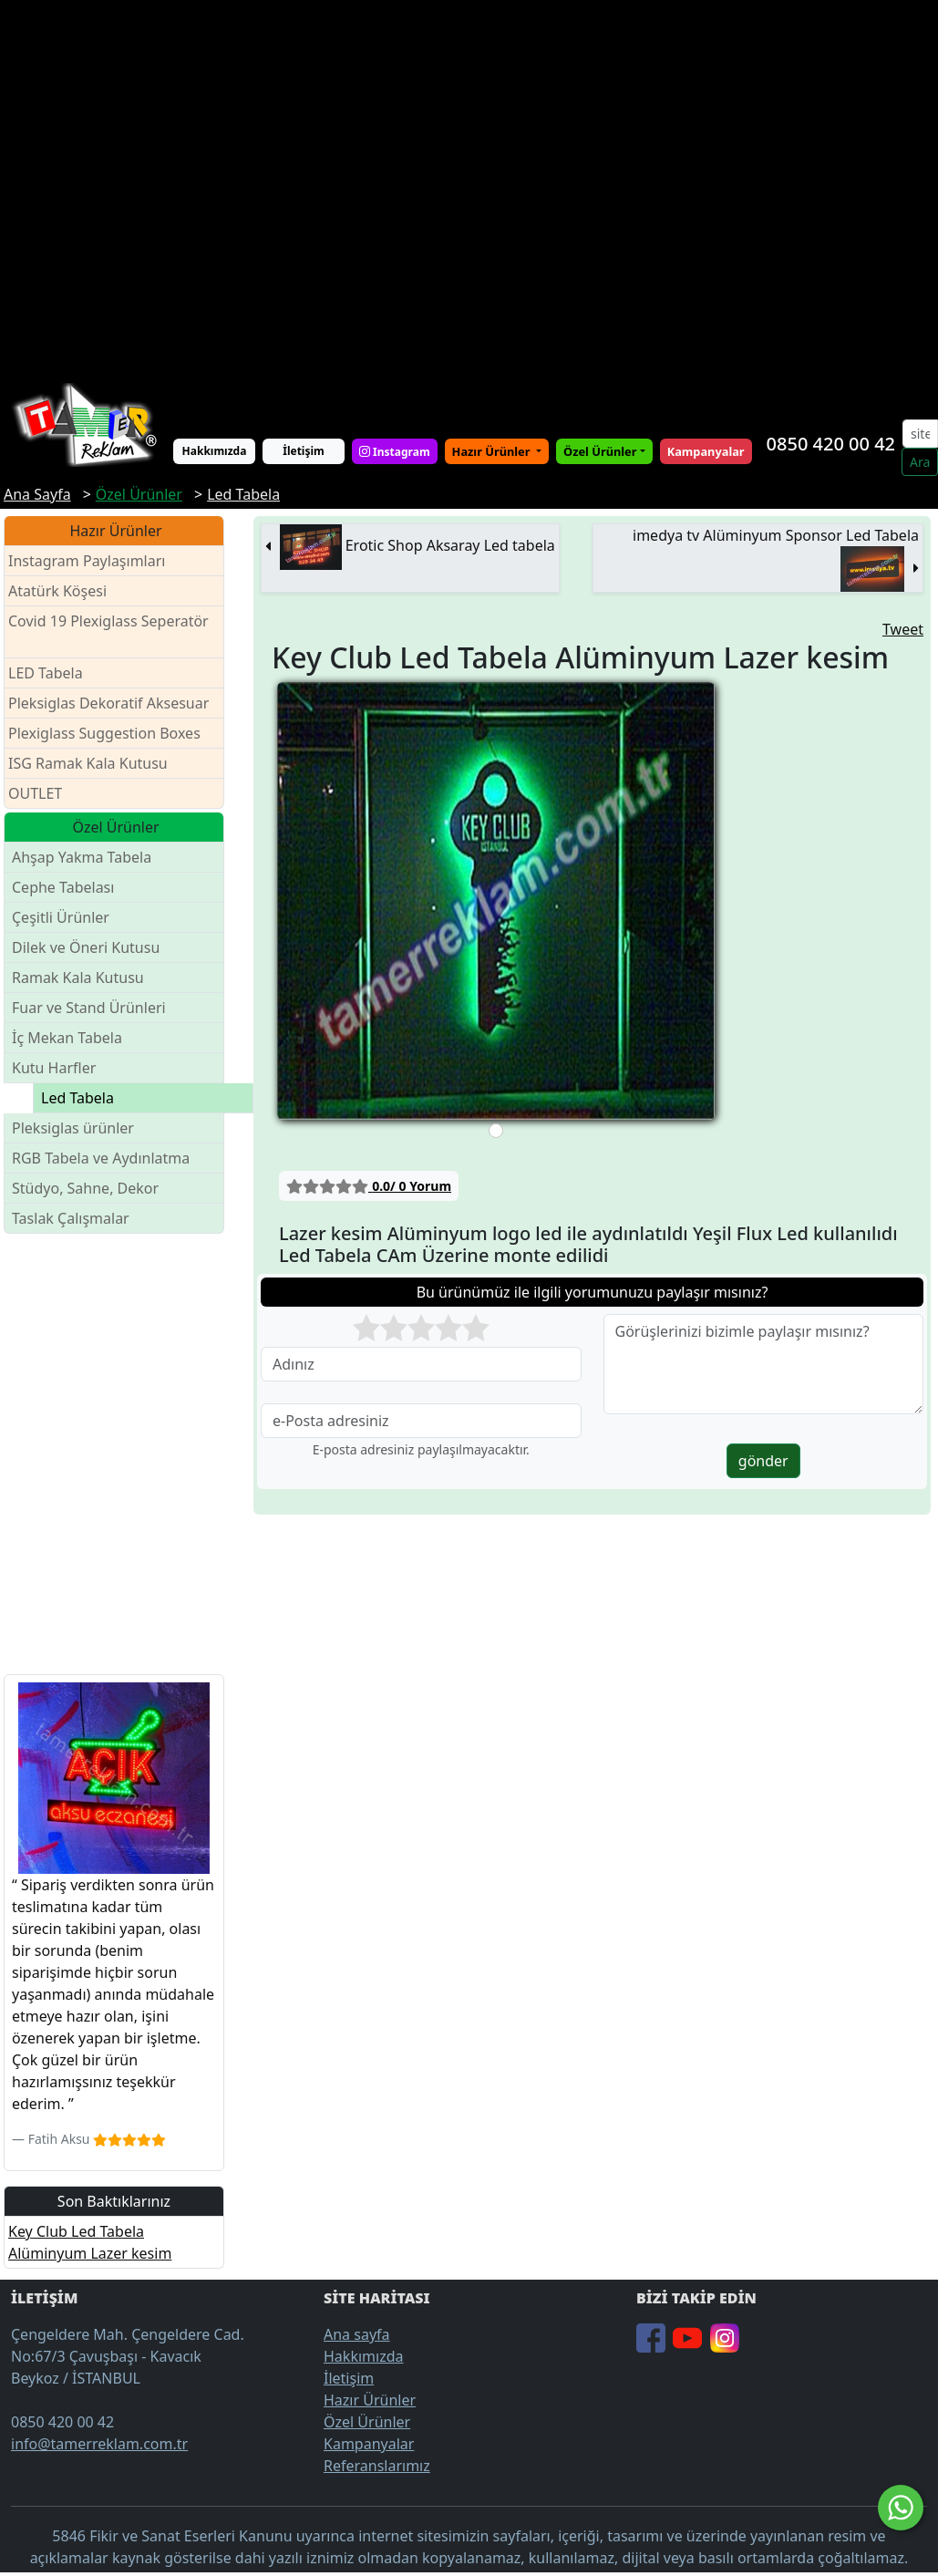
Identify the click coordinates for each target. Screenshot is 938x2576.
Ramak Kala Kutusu (78, 977)
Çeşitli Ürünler (60, 917)
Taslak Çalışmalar (70, 1218)
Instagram (394, 451)
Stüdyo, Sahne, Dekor (85, 1188)
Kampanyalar (369, 2444)
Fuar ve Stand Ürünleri (89, 1008)
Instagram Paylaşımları (94, 561)
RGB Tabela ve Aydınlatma (101, 1158)
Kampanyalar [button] (706, 451)
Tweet (902, 629)
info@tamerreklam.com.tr (99, 2444)
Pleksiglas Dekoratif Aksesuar (108, 703)
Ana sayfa (357, 2334)
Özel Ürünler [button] (599, 451)
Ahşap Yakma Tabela (81, 857)
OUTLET (35, 793)
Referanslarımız (377, 2466)
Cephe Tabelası (63, 887)
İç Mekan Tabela (67, 1038)
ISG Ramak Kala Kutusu (88, 763)
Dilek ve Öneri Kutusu (86, 947)
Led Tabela (77, 1098)
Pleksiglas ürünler (73, 1128)
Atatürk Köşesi (57, 591)
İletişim (304, 451)
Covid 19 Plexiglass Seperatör (108, 632)
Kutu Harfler (54, 1068)
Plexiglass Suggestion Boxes (104, 733)
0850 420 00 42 (831, 443)
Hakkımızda (214, 451)
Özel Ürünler (367, 2422)
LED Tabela (45, 673)
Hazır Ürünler (492, 451)
